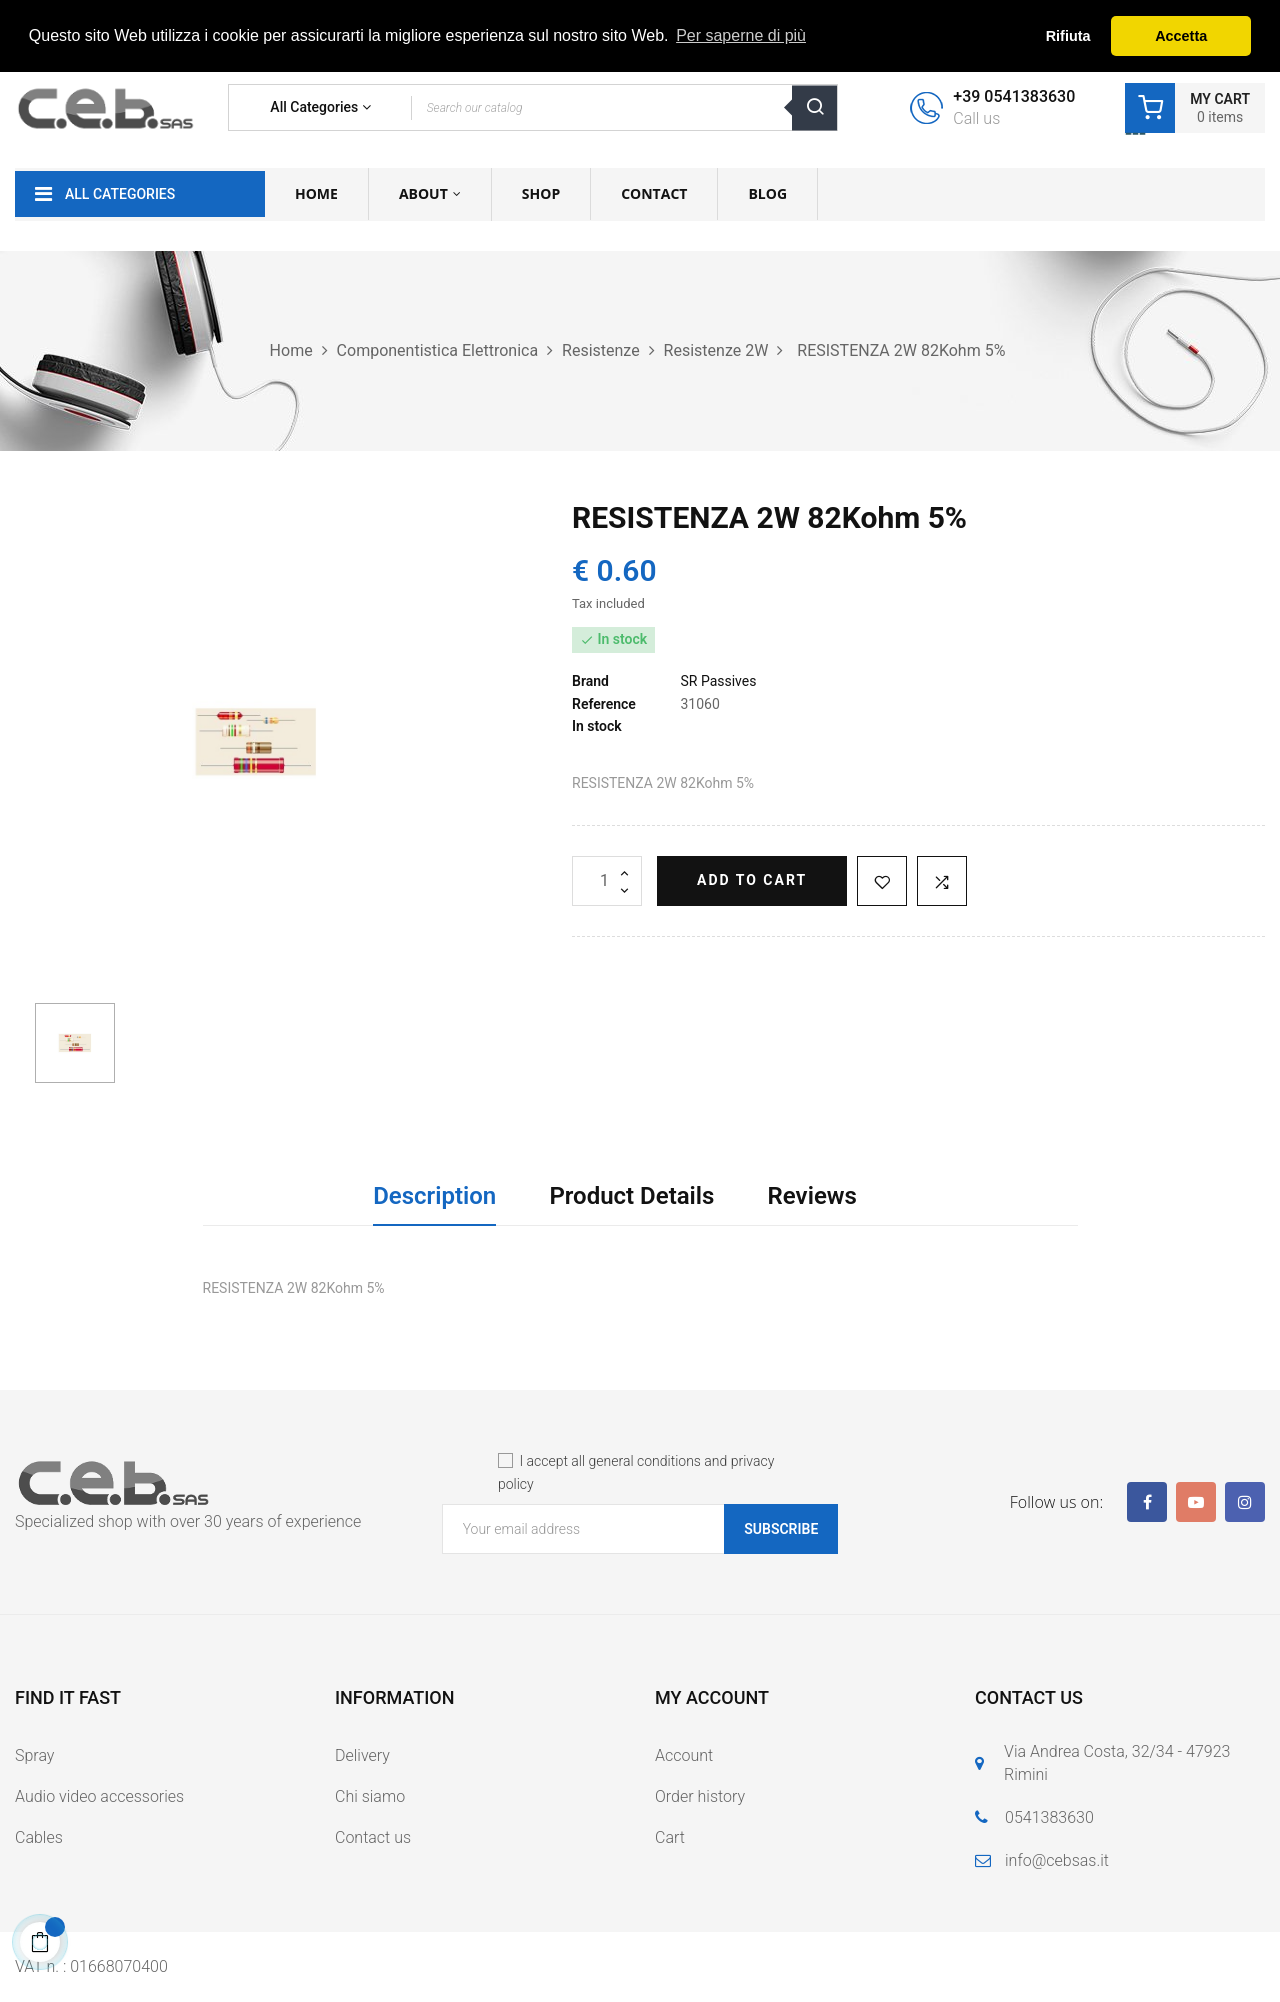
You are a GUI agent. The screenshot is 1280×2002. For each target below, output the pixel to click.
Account (684, 1755)
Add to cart (752, 880)
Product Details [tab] (631, 1196)
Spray (34, 1755)
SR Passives (718, 681)
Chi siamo (370, 1796)
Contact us (373, 1837)
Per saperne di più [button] (741, 35)
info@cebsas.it (1057, 1860)
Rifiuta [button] (1068, 36)
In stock (597, 726)
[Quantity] (607, 881)
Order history (700, 1796)
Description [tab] (434, 1196)
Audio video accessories (99, 1796)
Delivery (362, 1755)
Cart (670, 1837)
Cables (39, 1837)
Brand (590, 681)
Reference (604, 704)
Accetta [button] (1181, 36)
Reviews (812, 1196)
